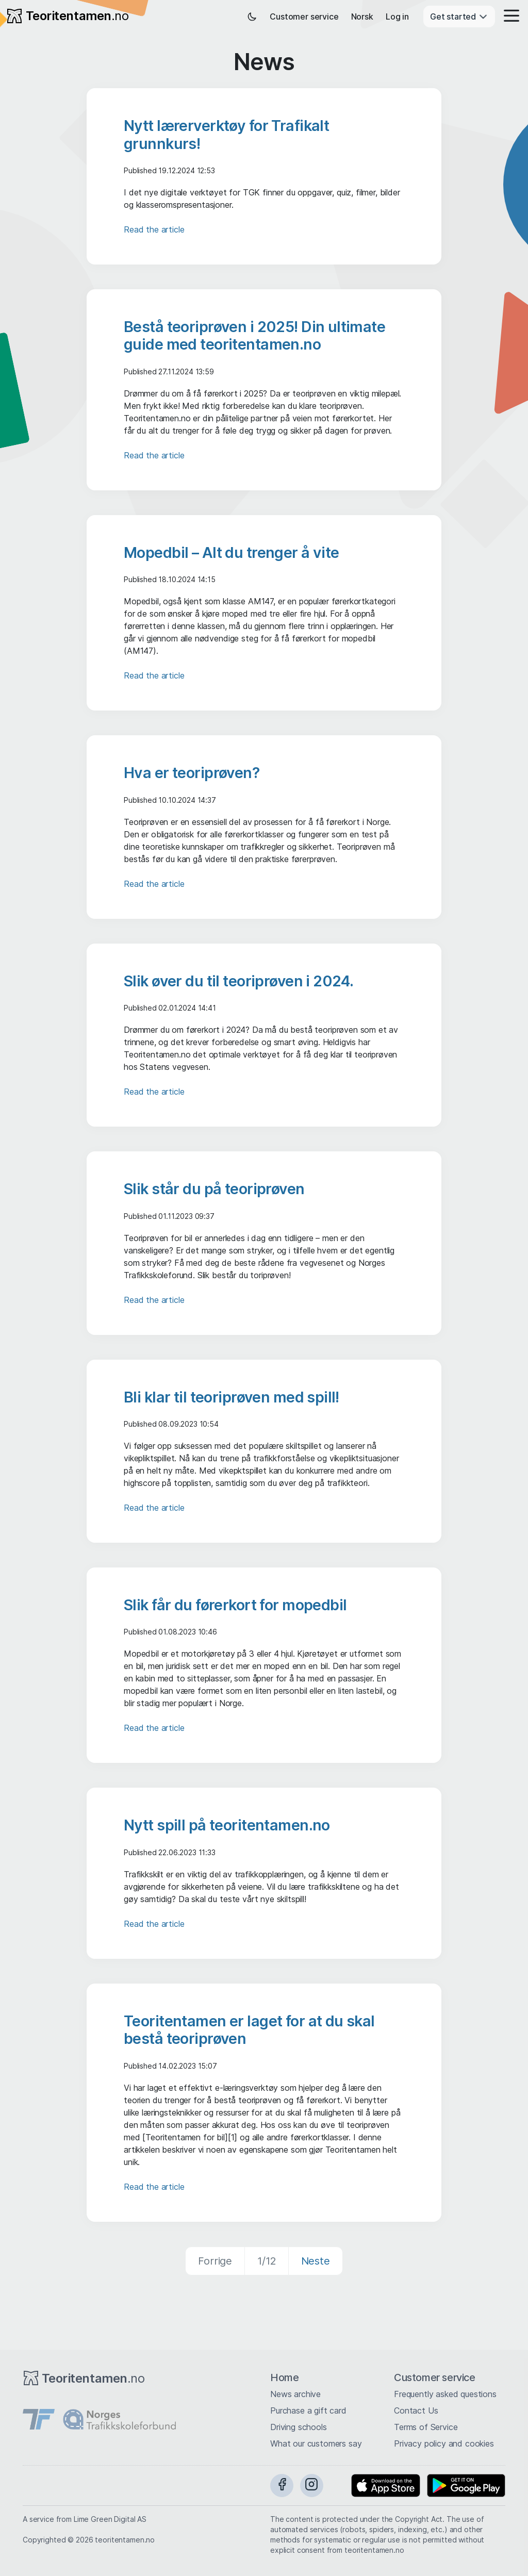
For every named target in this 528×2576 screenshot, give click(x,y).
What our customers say (315, 2443)
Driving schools (298, 2427)
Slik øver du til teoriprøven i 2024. (238, 981)
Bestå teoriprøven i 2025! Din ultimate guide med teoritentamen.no (254, 335)
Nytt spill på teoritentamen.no (227, 1825)
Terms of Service (425, 2427)
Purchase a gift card (308, 2410)
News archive (295, 2394)
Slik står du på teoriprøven (214, 1189)
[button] (508, 16)
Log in (397, 16)
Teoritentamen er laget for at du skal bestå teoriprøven (249, 2029)
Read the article (154, 229)
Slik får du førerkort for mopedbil (235, 1605)
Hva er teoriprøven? (191, 773)
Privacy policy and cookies (444, 2443)
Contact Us (416, 2410)
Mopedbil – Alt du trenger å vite (231, 552)
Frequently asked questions (445, 2394)
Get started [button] (459, 16)
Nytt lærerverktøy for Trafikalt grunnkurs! (226, 134)
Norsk (362, 16)
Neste (315, 2261)
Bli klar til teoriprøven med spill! (231, 1397)
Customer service (304, 16)
